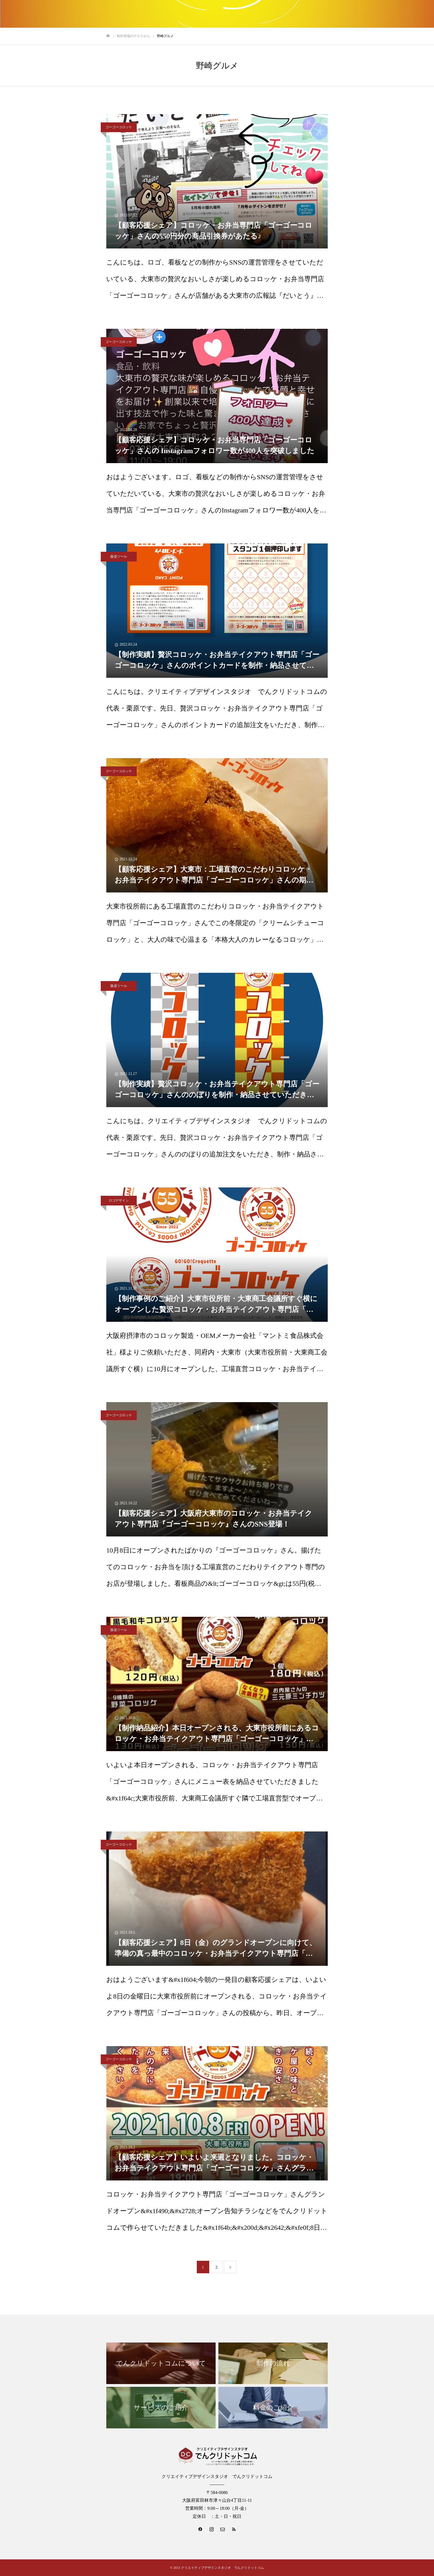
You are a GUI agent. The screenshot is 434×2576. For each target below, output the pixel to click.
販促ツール (118, 556)
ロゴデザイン (119, 1200)
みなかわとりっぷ (315, 14)
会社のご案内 (355, 14)
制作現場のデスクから (401, 14)
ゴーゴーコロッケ (118, 127)
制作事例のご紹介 (270, 14)
